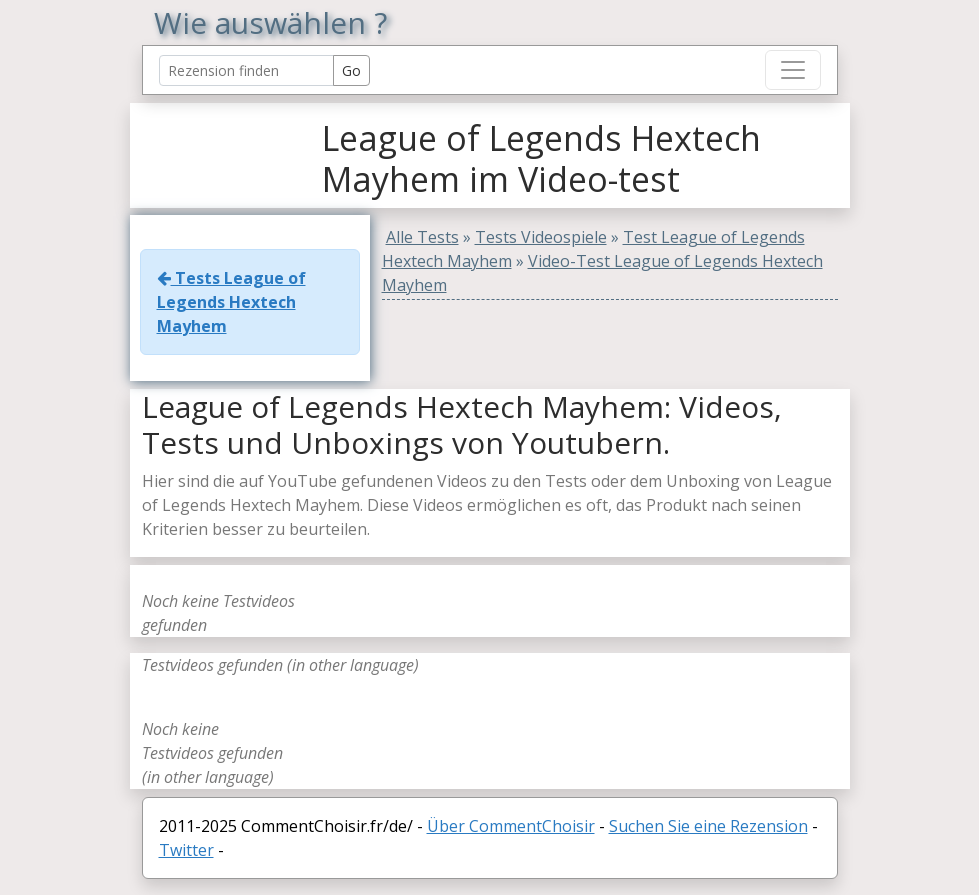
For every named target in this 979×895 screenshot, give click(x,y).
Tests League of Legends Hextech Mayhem (231, 302)
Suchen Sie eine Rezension (708, 826)
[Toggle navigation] (793, 70)
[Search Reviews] (246, 70)
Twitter (186, 850)
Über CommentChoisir (511, 826)
